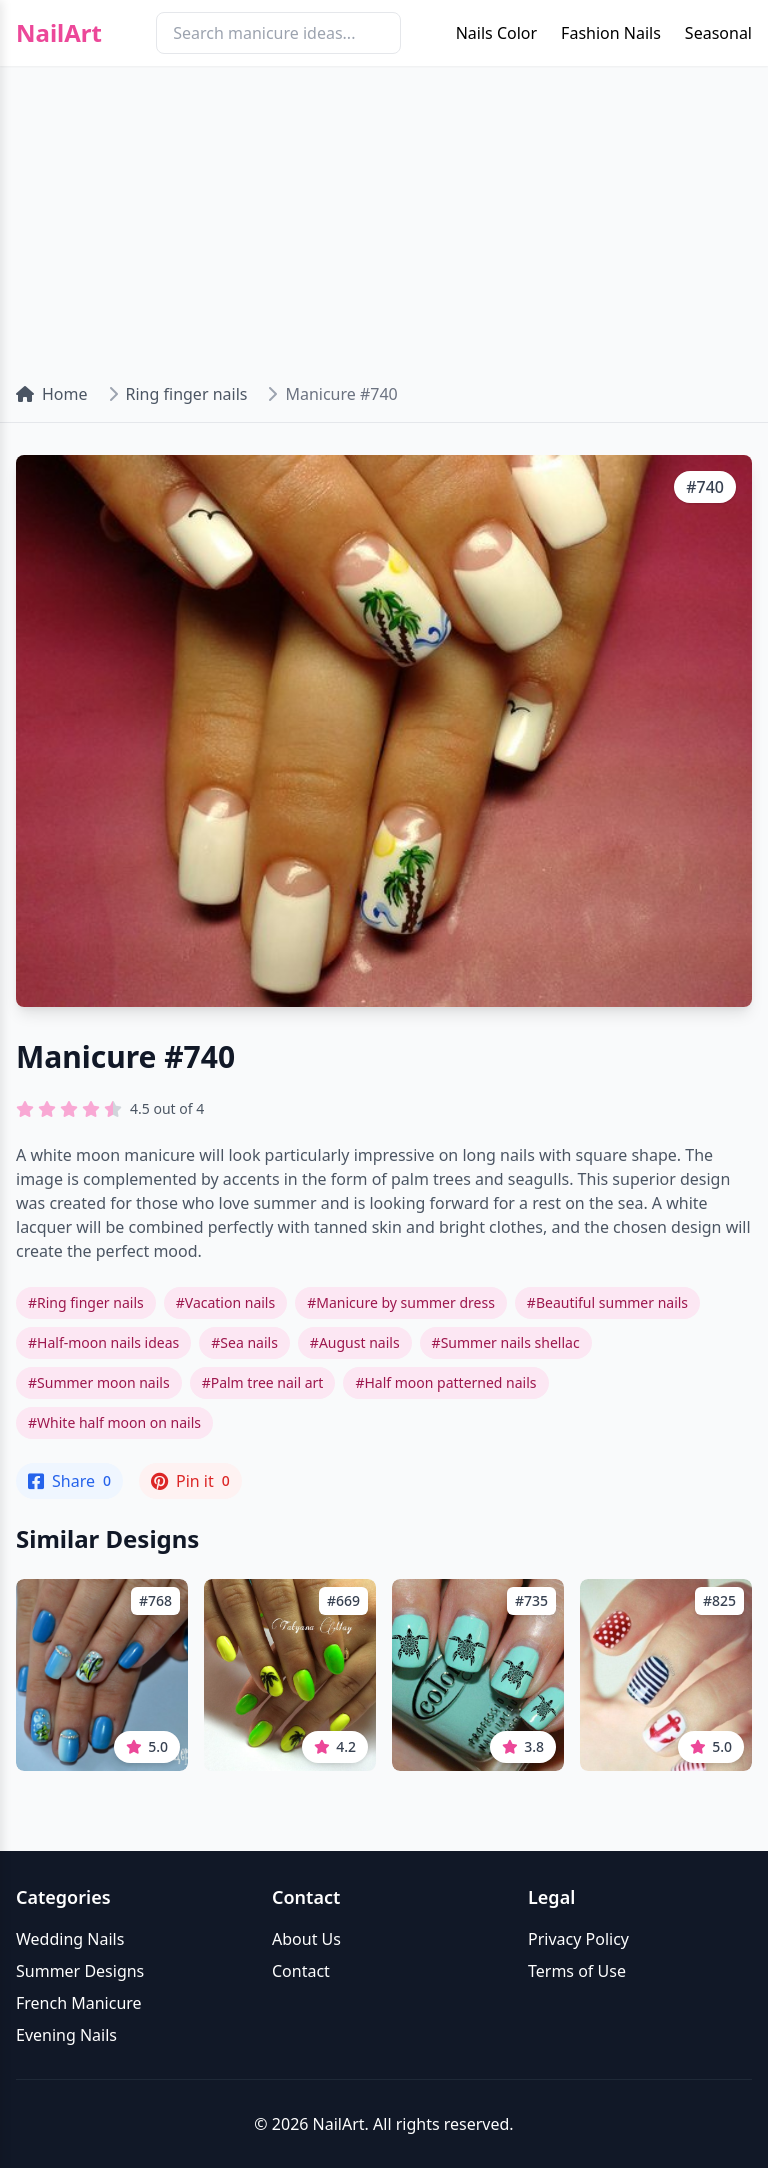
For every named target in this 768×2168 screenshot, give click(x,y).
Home (52, 394)
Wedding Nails (70, 1939)
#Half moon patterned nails (445, 1382)
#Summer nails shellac (506, 1342)
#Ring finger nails (86, 1302)
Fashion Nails (611, 33)
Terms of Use (577, 1971)
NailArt (59, 33)
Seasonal (718, 33)
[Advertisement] (384, 216)
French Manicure (79, 2003)
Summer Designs (80, 1971)
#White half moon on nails (114, 1422)
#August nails (355, 1342)
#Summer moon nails (99, 1382)
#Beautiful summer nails (607, 1302)
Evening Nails (66, 2035)
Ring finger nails (187, 394)
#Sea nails (244, 1342)
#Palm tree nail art (263, 1382)
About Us (306, 1939)
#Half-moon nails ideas (103, 1342)
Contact (301, 1971)
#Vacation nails (225, 1302)
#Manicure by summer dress (401, 1302)
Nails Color (496, 33)
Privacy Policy (578, 1939)
